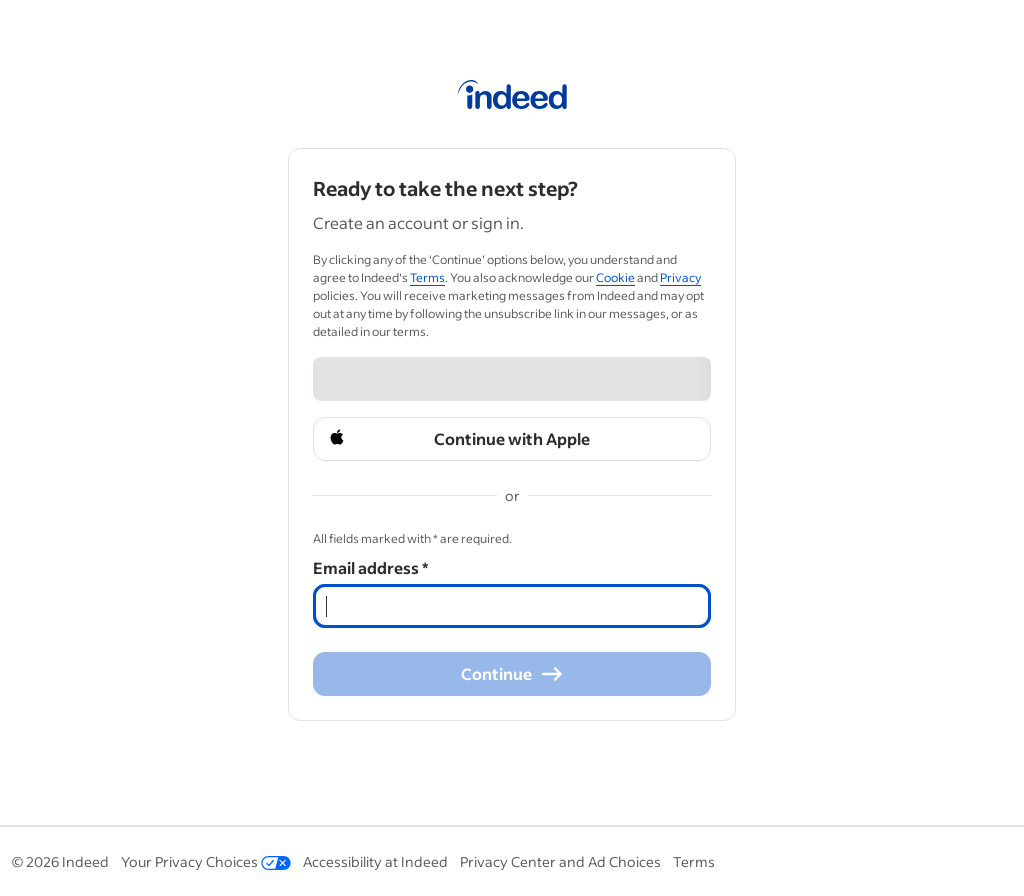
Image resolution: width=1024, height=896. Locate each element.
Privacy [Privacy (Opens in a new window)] (680, 277)
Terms (694, 861)
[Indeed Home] (512, 98)
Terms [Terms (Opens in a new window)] (427, 277)
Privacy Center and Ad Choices (560, 861)
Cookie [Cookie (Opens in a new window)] (615, 277)
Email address (370, 567)
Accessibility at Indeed (375, 861)
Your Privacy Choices (206, 861)
